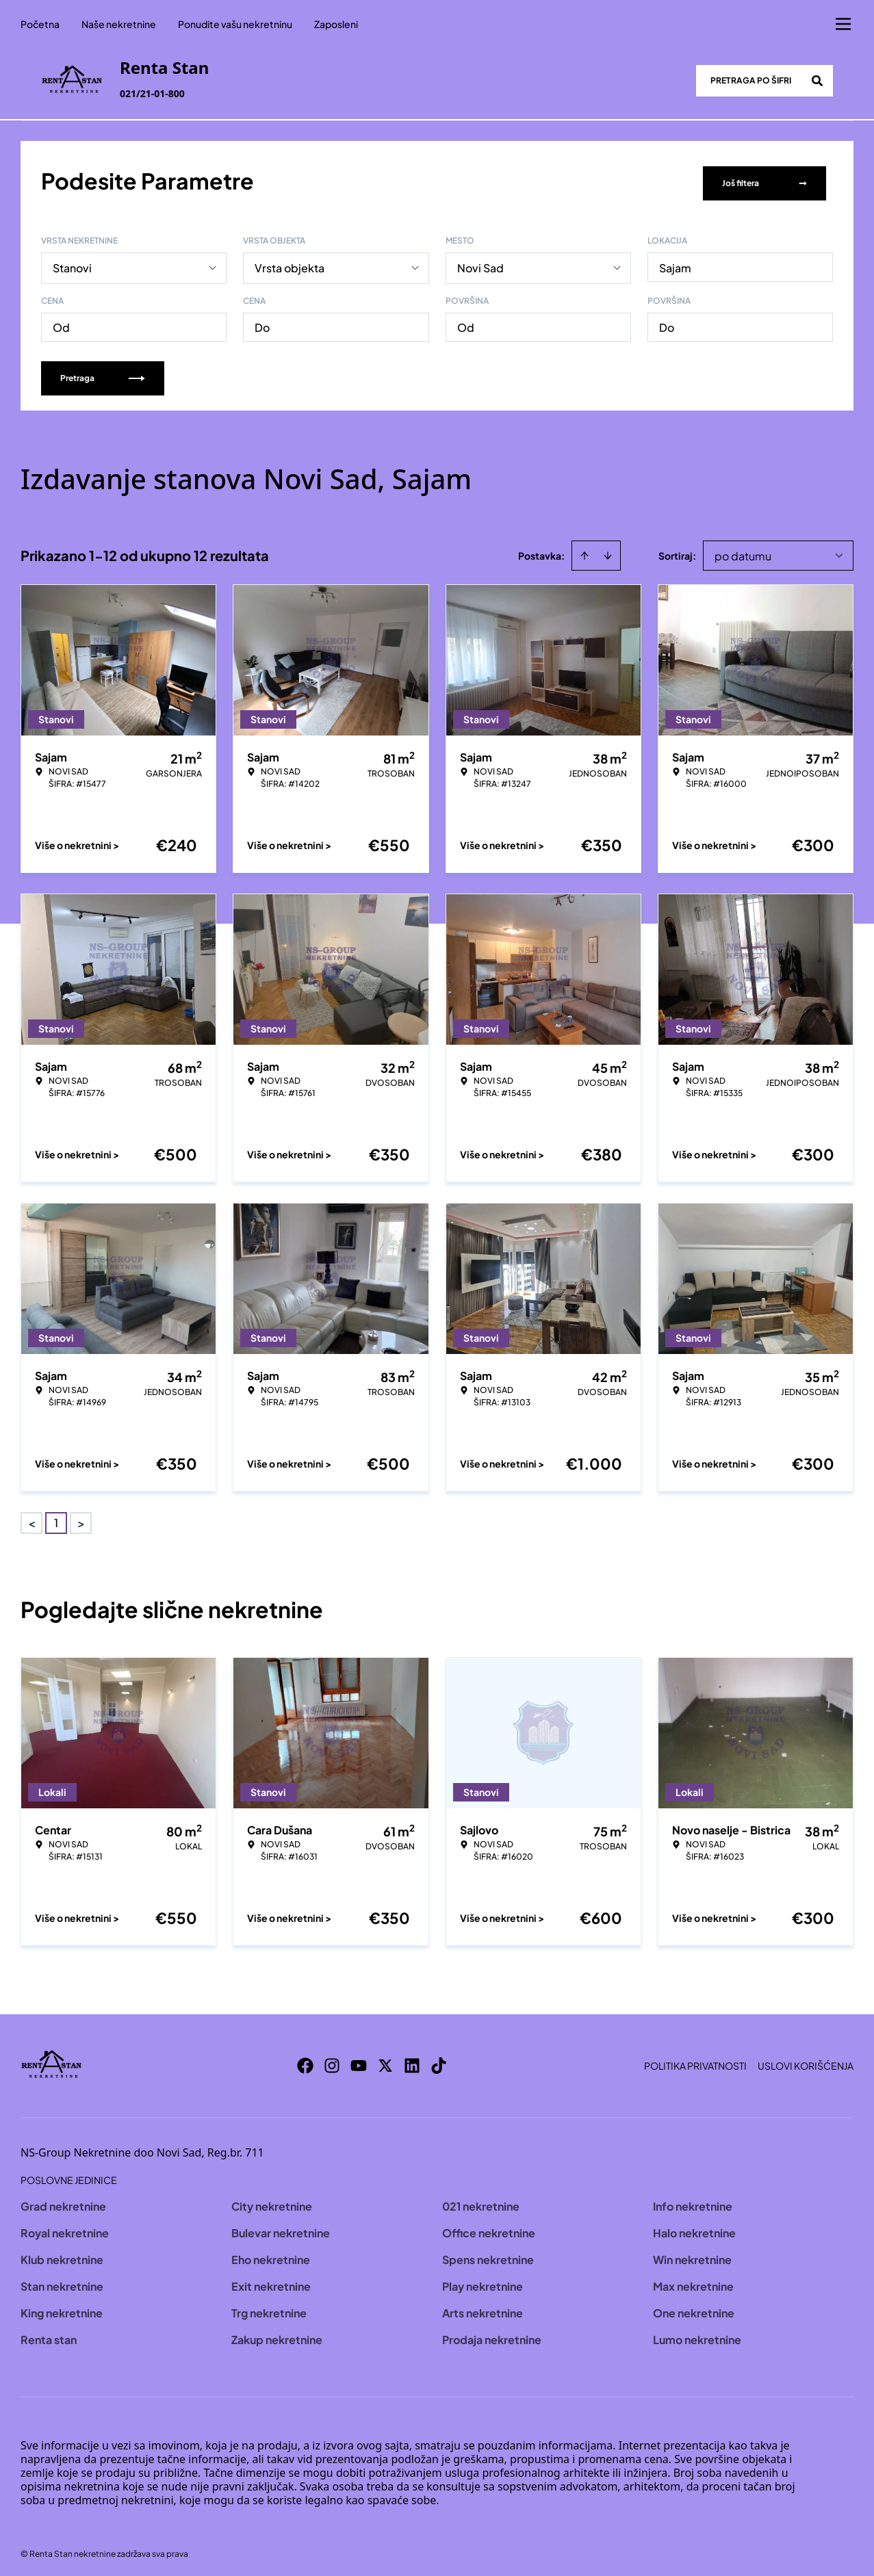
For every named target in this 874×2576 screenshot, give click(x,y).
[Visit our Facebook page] (305, 2061)
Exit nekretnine (271, 2281)
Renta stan (49, 2335)
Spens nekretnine (488, 2255)
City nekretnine (271, 2201)
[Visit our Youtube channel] (358, 2061)
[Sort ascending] (584, 550)
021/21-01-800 (152, 93)
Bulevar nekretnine (280, 2228)
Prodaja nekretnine (491, 2335)
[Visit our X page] (385, 2061)
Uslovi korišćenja (805, 2061)
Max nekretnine (693, 2281)
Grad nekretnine (63, 2201)
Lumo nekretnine (697, 2335)
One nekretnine (693, 2308)
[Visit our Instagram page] (332, 2061)
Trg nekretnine (269, 2308)
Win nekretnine (692, 2255)
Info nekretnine (692, 2201)
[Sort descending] (607, 550)
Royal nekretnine (65, 2228)
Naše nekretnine (118, 24)
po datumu (743, 551)
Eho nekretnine (270, 2255)
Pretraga (102, 373)
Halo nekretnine (694, 2228)
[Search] (817, 80)
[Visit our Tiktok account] (438, 2061)
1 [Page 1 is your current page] (56, 1518)
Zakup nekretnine (276, 2335)
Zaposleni (336, 24)
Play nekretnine (482, 2281)
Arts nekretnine (482, 2308)
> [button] (81, 1518)
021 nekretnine (480, 2201)
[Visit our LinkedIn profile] (412, 2061)
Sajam (675, 263)
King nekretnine (62, 2308)
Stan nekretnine (62, 2281)
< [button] (32, 1518)
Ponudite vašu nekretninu (235, 24)
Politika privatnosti (695, 2061)
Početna (40, 24)
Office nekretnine (488, 2228)
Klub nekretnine (62, 2255)
